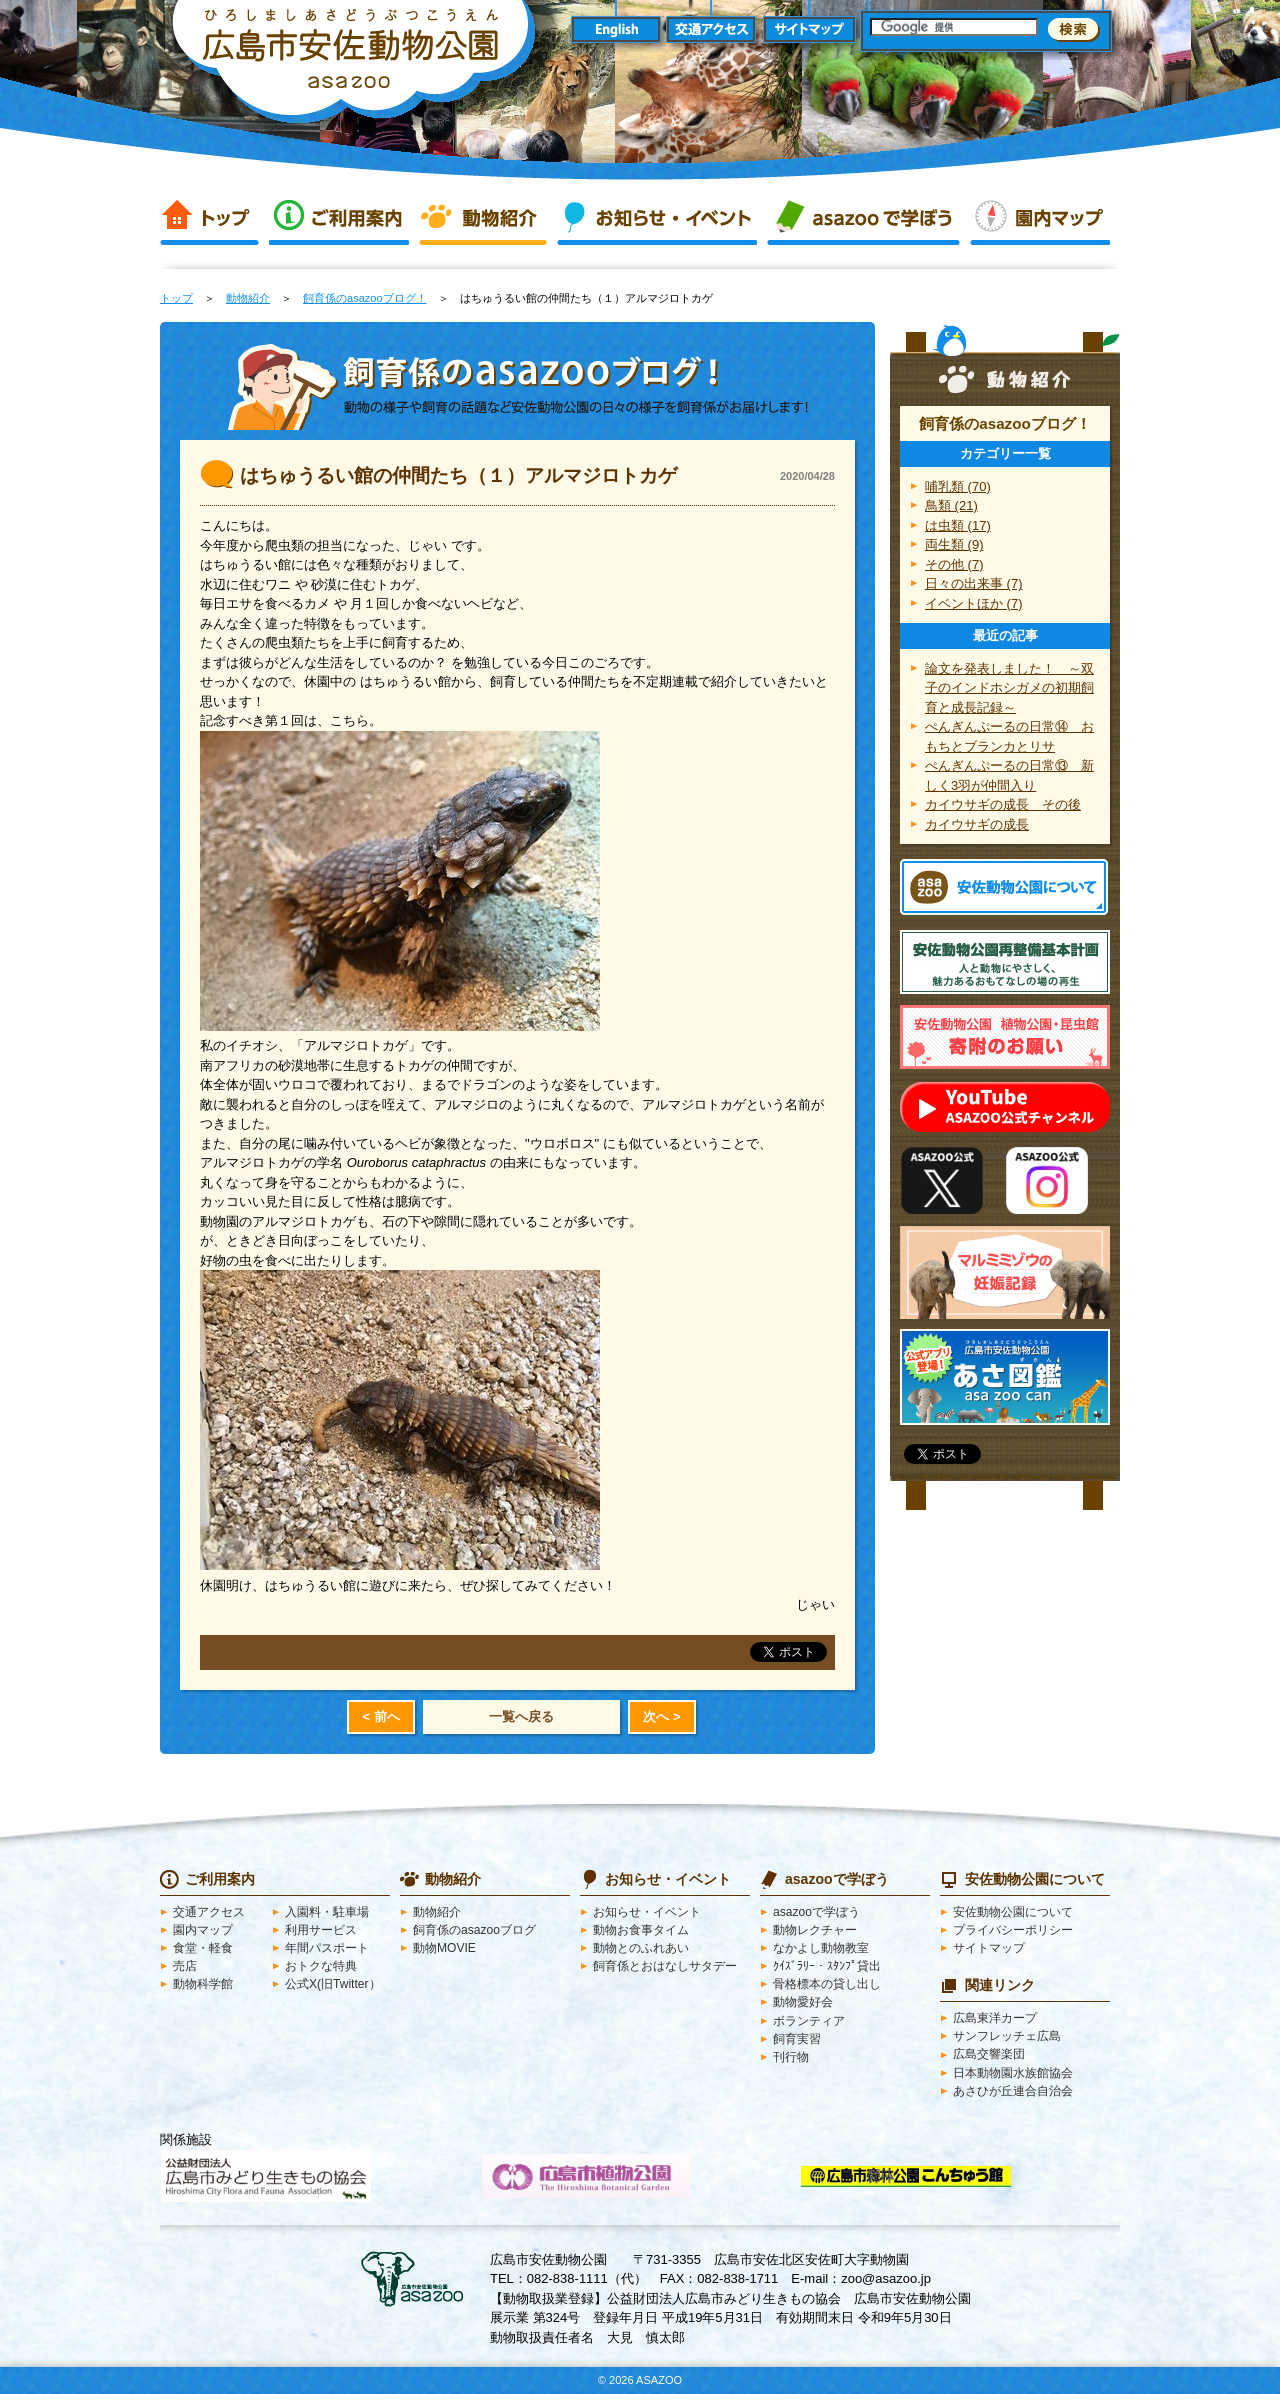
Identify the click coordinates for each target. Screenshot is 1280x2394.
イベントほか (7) (974, 603)
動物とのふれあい (641, 1948)
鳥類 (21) (951, 505)
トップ (209, 218)
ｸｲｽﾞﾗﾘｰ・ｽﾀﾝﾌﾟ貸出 (827, 1966)
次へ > (661, 1716)
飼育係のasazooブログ (474, 1930)
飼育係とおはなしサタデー (665, 1966)
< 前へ (380, 1716)
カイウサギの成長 (977, 824)
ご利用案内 (339, 218)
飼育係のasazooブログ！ (365, 298)
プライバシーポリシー (1013, 1930)
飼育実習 (797, 2039)
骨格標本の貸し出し (827, 1984)
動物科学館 (203, 1984)
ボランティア (809, 2021)
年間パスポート (327, 1948)
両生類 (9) (954, 544)
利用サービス (321, 1930)
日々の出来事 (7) (974, 583)
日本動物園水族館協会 (1013, 2073)
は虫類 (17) (958, 525)
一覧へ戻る (521, 1716)
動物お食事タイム (641, 1930)
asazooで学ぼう (863, 218)
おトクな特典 (321, 1966)
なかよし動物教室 (821, 1948)
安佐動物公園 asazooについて (1004, 887)
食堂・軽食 (203, 1948)
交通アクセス (712, 30)
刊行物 (791, 2057)
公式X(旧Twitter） (333, 1984)
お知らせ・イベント (657, 218)
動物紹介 (483, 218)
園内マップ (1040, 218)
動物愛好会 (803, 2002)
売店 (185, 1966)
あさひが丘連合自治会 (1013, 2091)
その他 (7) (954, 564)
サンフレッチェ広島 (1007, 2036)
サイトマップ (809, 30)
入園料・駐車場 (327, 1912)
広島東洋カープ (995, 2018)
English (615, 30)
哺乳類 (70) (958, 486)
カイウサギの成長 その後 (1003, 804)
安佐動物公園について (1013, 1912)
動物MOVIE (444, 1948)
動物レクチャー (815, 1930)
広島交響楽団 (989, 2054)
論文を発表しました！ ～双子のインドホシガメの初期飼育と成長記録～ (1009, 688)
